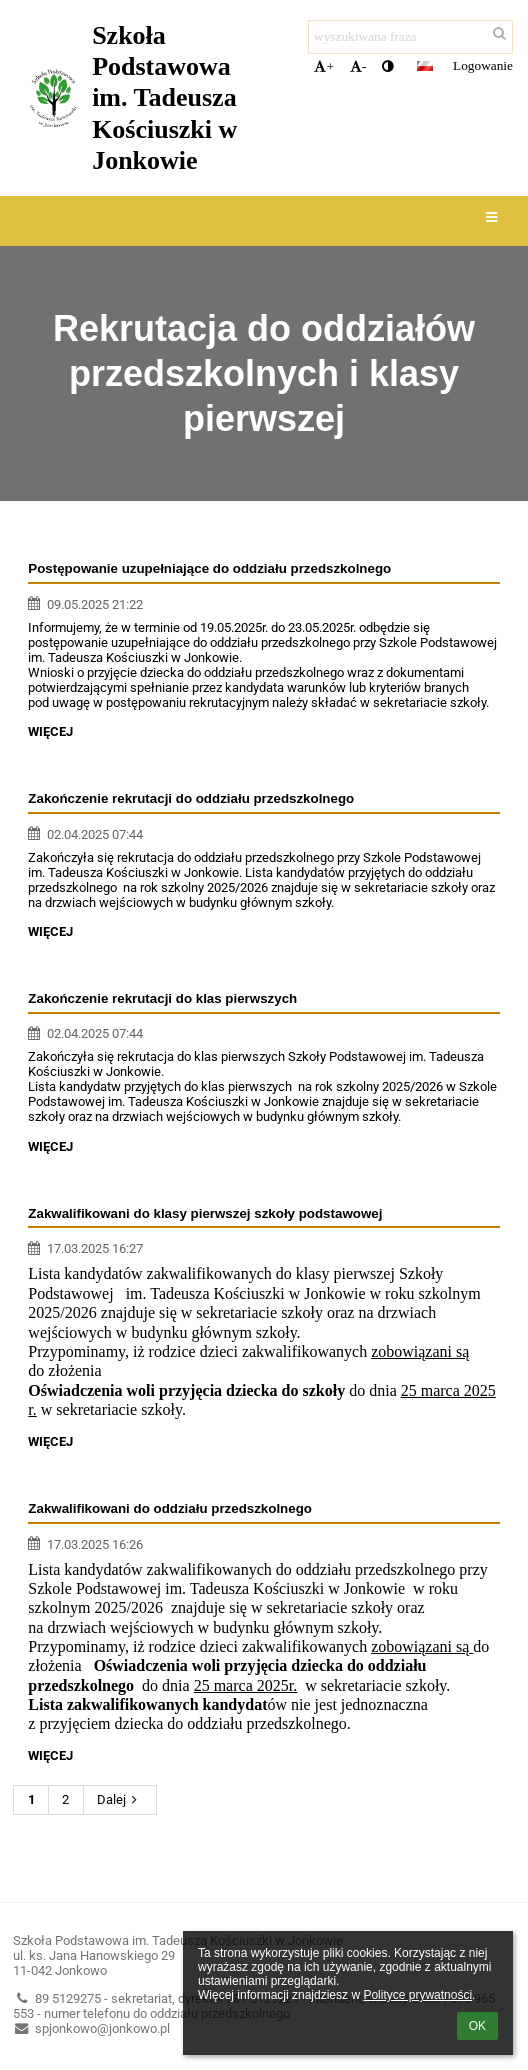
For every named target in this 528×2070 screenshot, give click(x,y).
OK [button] (477, 2026)
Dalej (120, 1799)
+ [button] (324, 66)
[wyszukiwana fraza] (410, 37)
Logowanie (483, 65)
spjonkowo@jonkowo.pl (91, 2028)
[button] (425, 66)
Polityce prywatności (417, 1995)
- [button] (358, 66)
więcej (50, 731)
